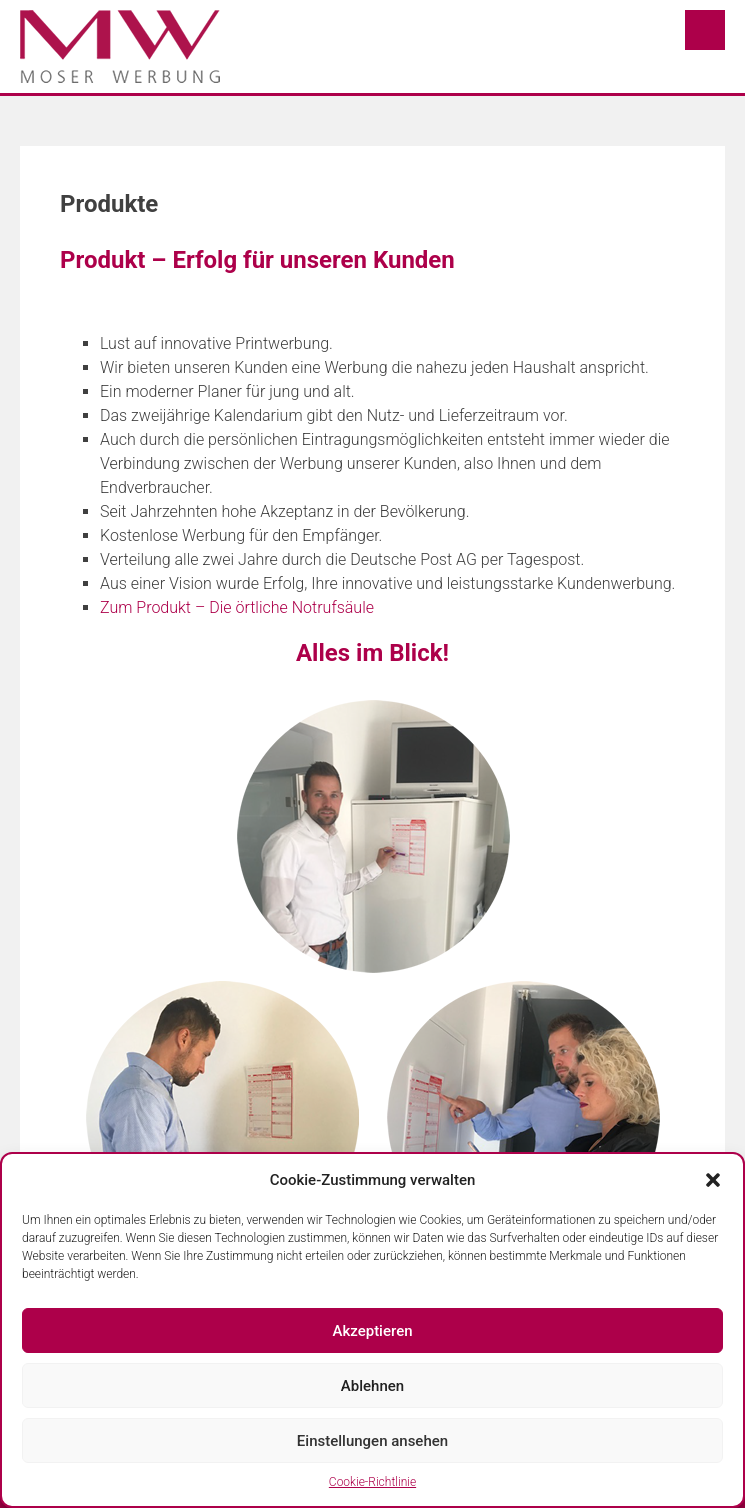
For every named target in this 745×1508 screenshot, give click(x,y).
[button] (713, 1180)
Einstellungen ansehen (372, 1441)
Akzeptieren (372, 1331)
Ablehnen (372, 1386)
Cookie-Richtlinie (372, 1482)
